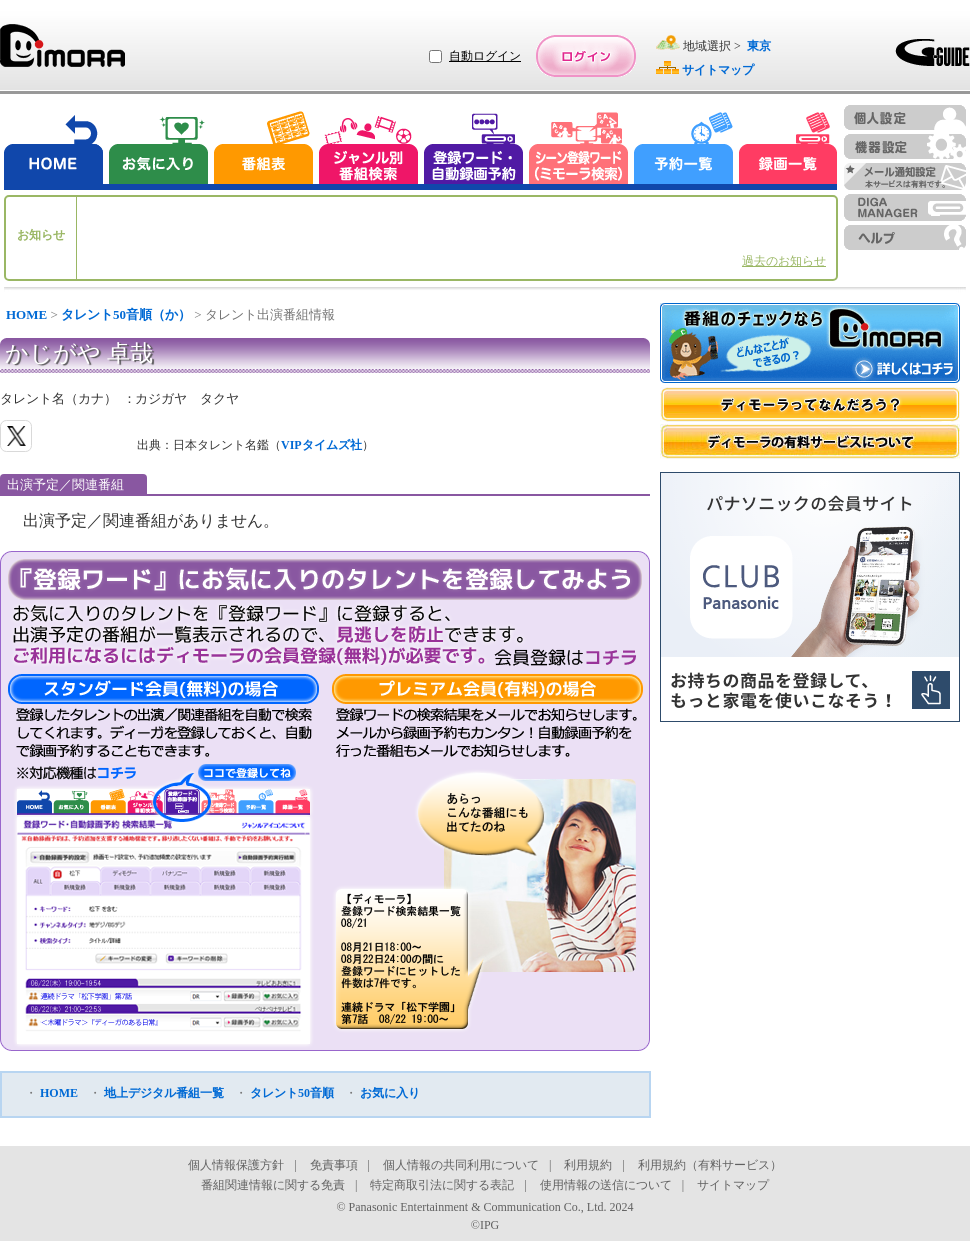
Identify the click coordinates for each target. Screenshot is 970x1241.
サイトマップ (733, 1185)
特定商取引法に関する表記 (442, 1185)
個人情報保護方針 (236, 1165)
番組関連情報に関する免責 (273, 1185)
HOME (26, 314)
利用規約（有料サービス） (710, 1165)
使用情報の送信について (606, 1185)
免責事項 (334, 1165)
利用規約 (588, 1165)
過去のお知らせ (784, 261)
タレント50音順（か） (126, 314)
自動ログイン (485, 56)
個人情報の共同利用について (461, 1165)
